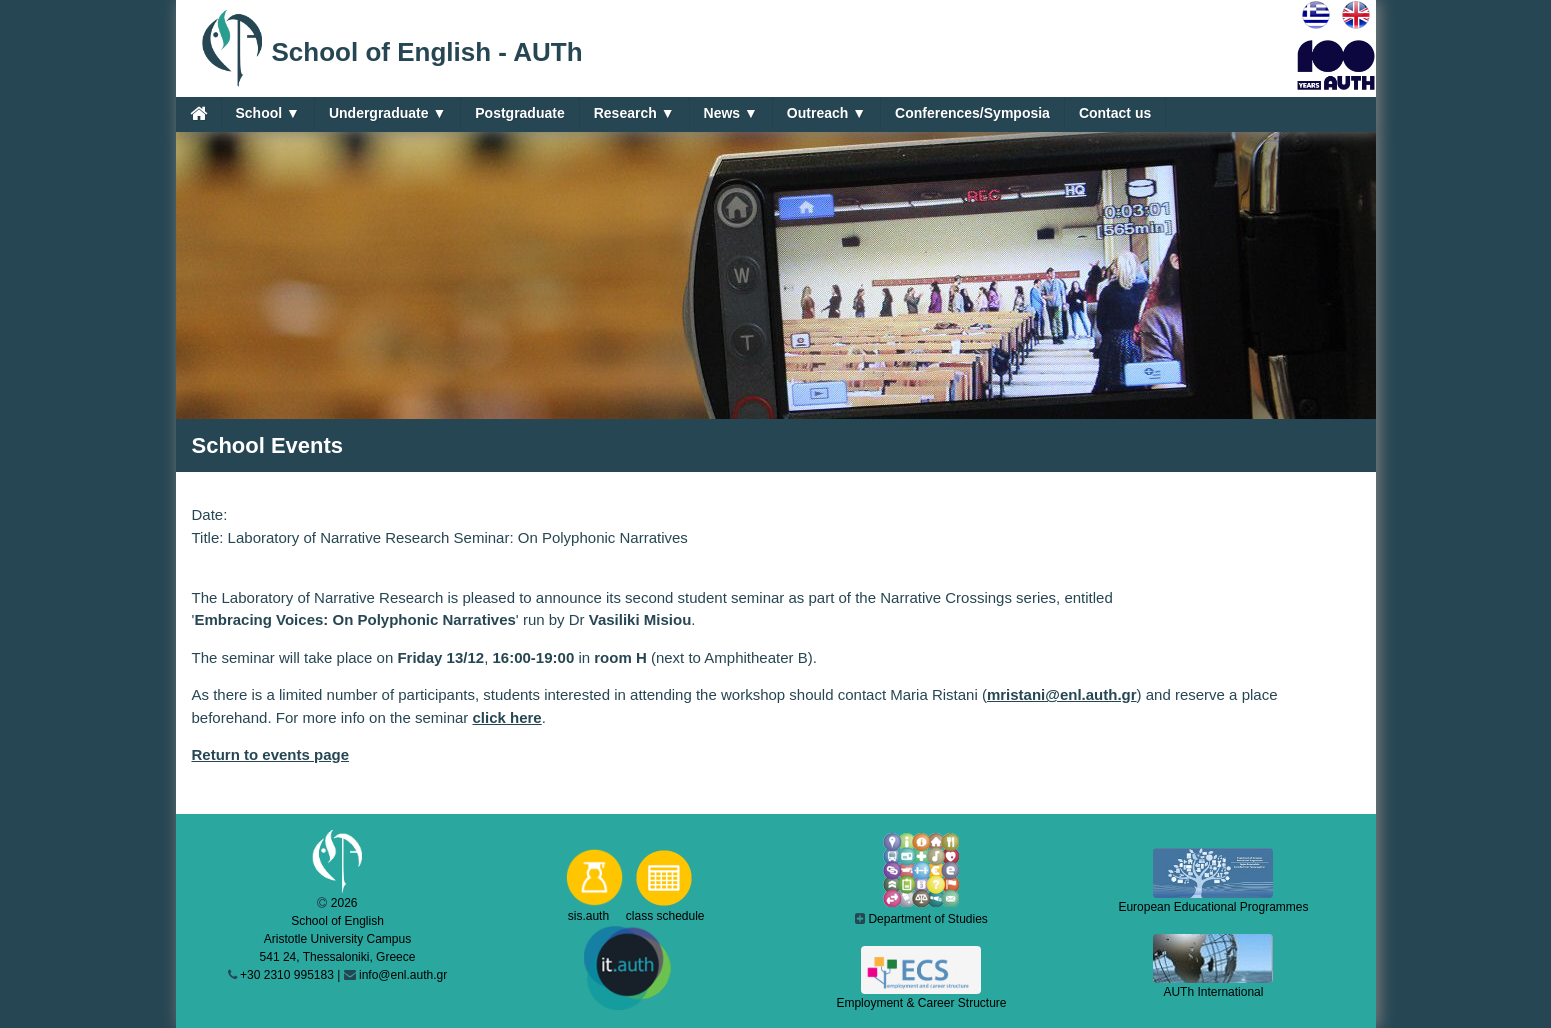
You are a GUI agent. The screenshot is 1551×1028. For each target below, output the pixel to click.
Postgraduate (519, 113)
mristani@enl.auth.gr (1062, 694)
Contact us (1115, 113)
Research (634, 113)
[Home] (198, 113)
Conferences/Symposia (972, 113)
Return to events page (271, 754)
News (731, 113)
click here (507, 717)
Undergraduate (387, 113)
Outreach (826, 113)
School (268, 113)
